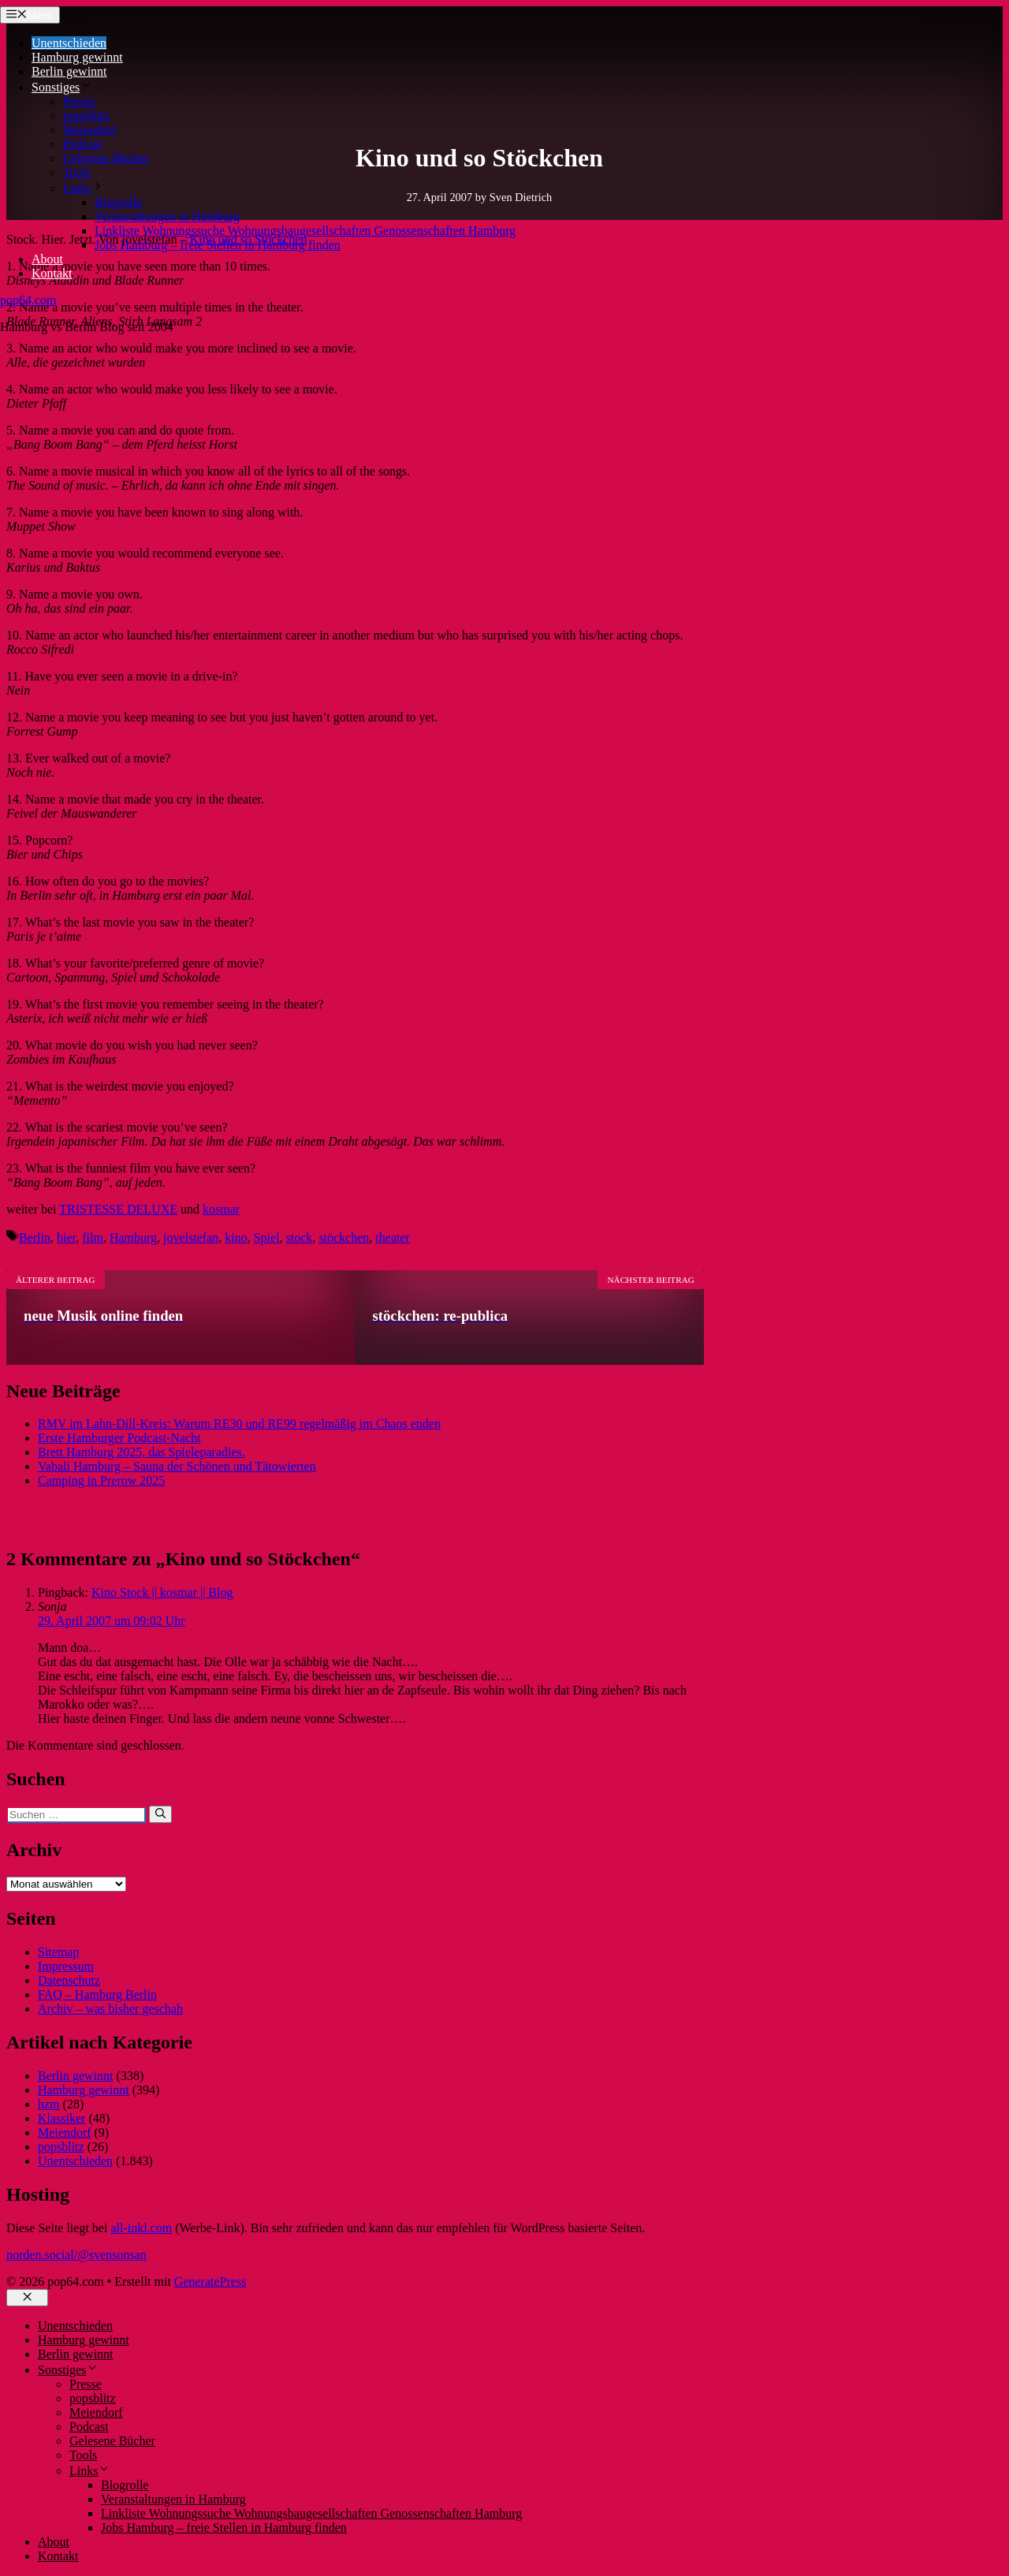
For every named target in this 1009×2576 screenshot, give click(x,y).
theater (392, 1237)
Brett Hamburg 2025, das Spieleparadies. (141, 1452)
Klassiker (61, 2118)
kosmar (221, 1209)
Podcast (82, 144)
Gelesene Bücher (106, 158)
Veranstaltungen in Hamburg (167, 216)
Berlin (34, 1237)
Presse (79, 101)
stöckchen (343, 1237)
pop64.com (28, 300)
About (47, 259)
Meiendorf (90, 129)
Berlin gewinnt (69, 71)
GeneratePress (210, 2281)
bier (66, 1237)
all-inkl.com (141, 2228)
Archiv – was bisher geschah (110, 2008)
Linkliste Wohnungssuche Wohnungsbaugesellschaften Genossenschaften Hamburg (305, 230)
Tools (77, 172)
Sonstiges (62, 87)
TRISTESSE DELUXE (118, 1209)
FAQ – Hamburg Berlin (97, 1994)
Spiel (267, 1237)
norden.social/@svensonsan (76, 2254)
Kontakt (52, 273)
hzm (49, 2104)
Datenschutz (69, 1980)
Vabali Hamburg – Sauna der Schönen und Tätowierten (177, 1466)
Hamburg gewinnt (77, 57)
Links (83, 188)
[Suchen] (160, 1814)
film (92, 1237)
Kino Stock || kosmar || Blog (162, 1592)
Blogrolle (118, 202)
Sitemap (58, 1952)
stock (299, 1237)
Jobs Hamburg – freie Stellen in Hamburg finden (218, 245)
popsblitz (86, 115)
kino (236, 1237)
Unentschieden (69, 43)
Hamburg (133, 1237)
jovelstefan (190, 1237)
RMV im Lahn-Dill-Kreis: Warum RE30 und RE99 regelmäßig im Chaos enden (239, 1423)
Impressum (66, 1966)
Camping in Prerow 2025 (101, 1480)
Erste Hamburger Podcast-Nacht (119, 1438)
